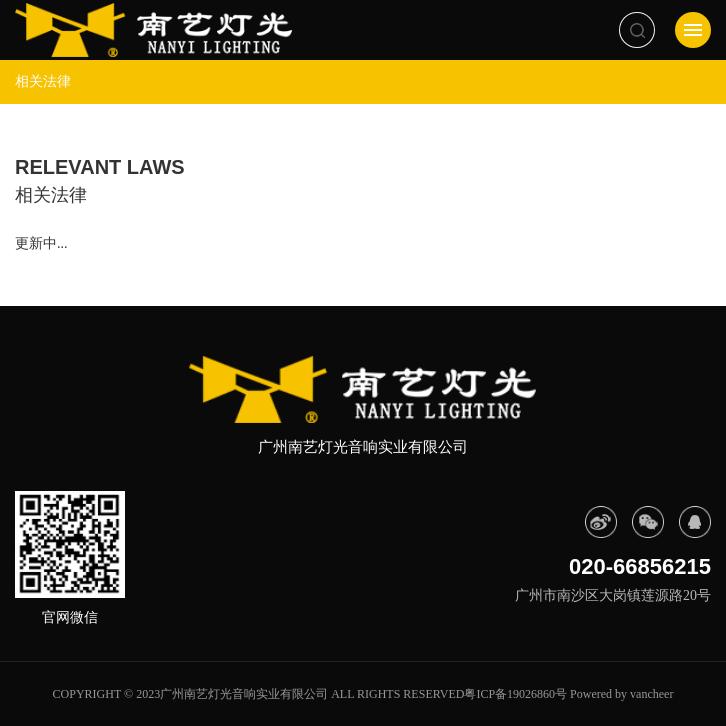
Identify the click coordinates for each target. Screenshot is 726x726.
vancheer (651, 694)
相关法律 (43, 81)
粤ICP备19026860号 (515, 694)
